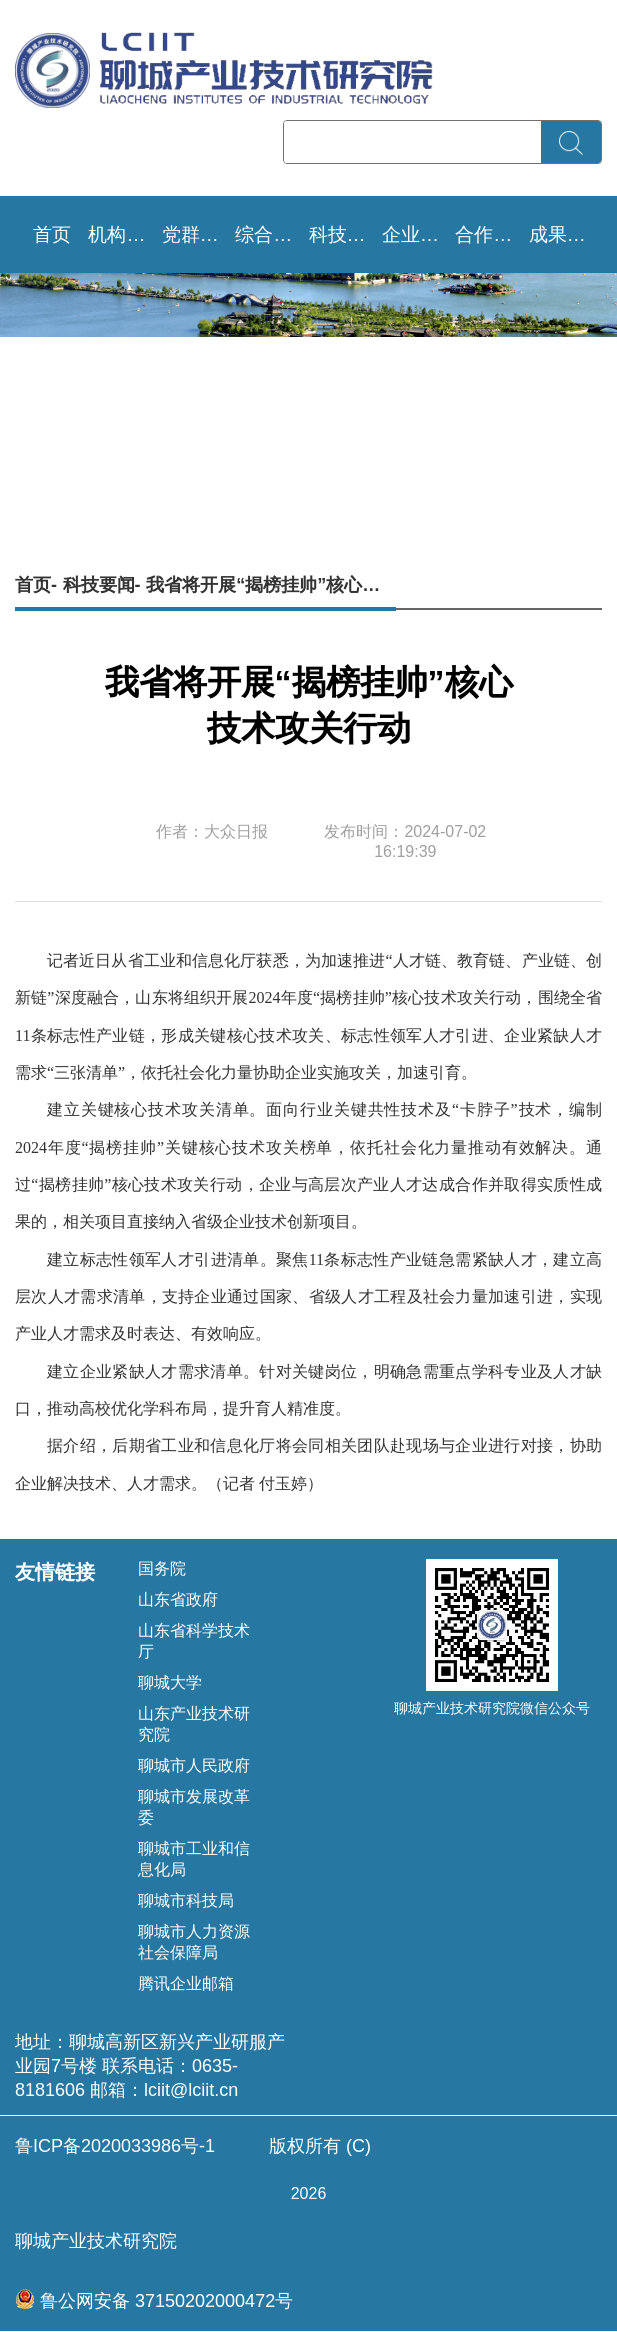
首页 (52, 234)
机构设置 (124, 234)
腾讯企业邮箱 (186, 1983)
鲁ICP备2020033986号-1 (115, 2146)
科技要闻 (345, 234)
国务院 (162, 1568)
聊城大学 (170, 1682)
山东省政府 (178, 1599)
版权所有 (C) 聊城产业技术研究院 (308, 2193)
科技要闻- (102, 585)
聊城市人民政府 (194, 1765)
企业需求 (418, 234)
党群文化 (198, 234)
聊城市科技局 (186, 1900)
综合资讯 (271, 234)
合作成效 (491, 234)
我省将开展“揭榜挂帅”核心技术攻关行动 (271, 585)
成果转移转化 (565, 234)
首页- (36, 585)
